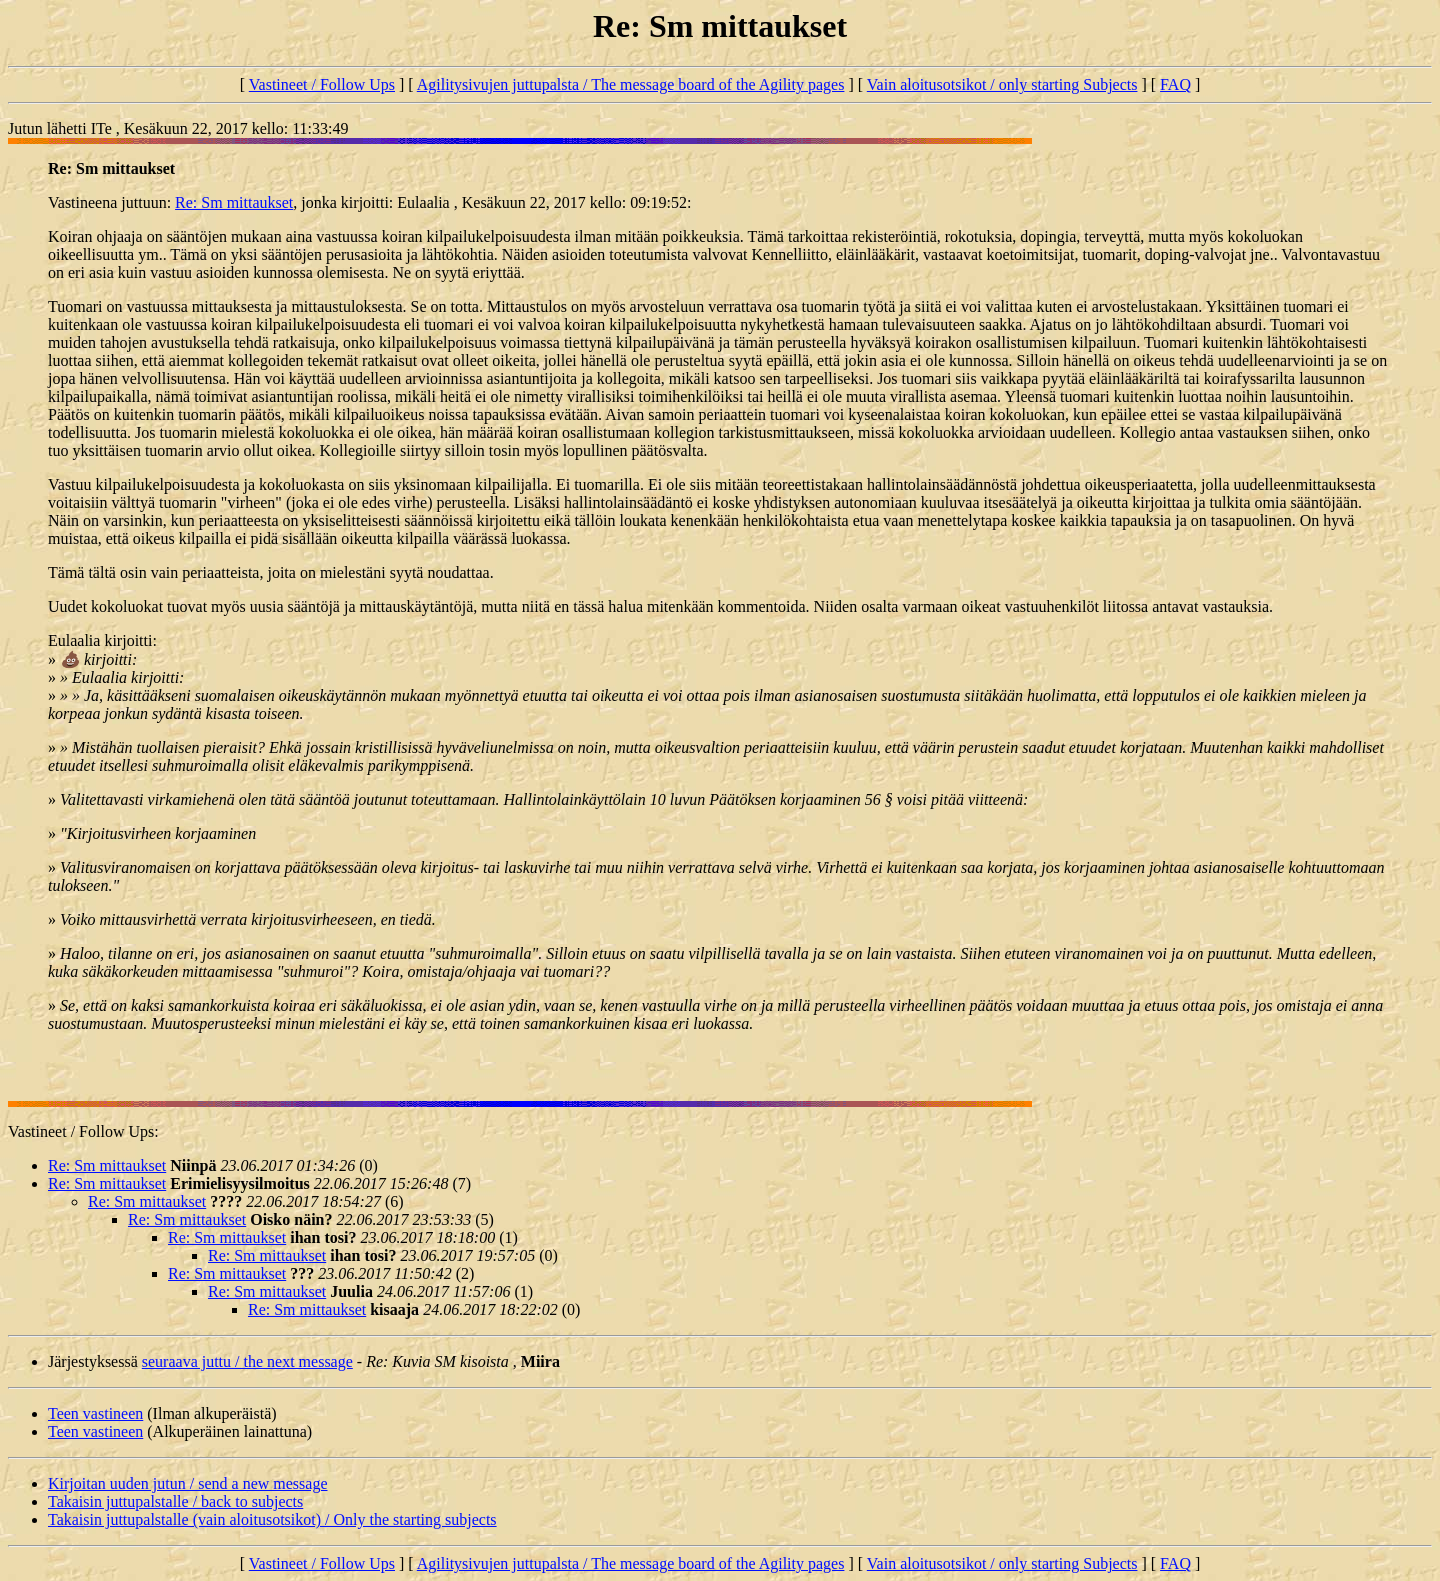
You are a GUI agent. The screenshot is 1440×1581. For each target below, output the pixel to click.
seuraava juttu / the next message (247, 1361)
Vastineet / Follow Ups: (83, 1131)
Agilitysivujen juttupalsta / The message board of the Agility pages (631, 84)
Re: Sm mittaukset (234, 202)
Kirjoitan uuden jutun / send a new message (188, 1483)
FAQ (1175, 84)
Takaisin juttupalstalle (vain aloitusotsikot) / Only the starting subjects (272, 1519)
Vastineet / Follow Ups (322, 84)
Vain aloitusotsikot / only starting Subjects (1002, 84)
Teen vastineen (95, 1413)
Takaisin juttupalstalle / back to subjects (175, 1501)
